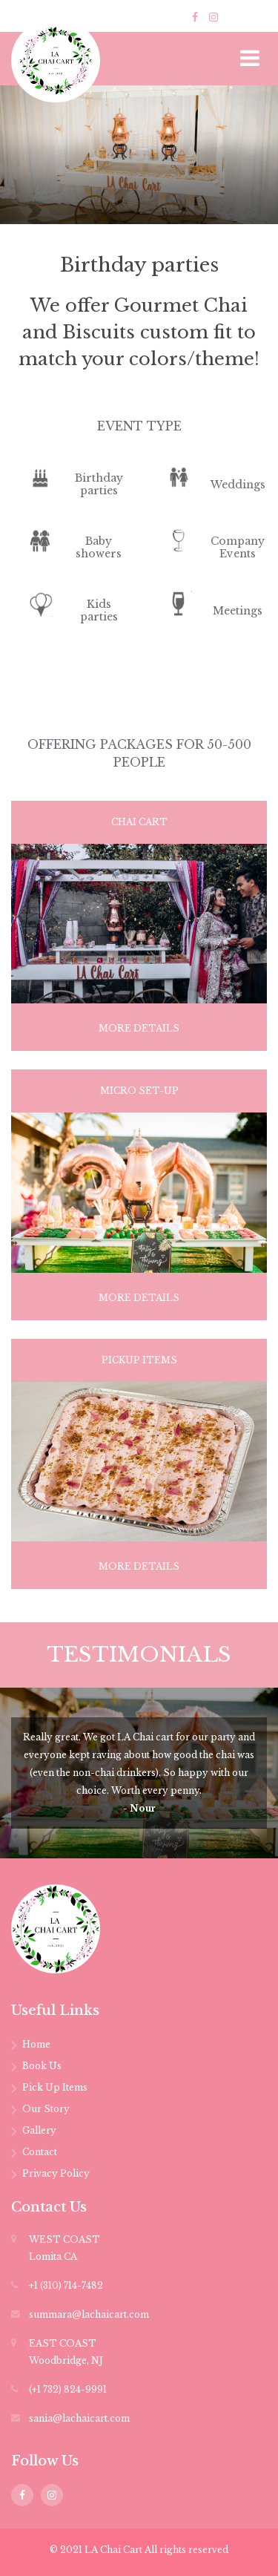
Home (36, 2044)
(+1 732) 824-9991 (68, 2389)
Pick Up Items (54, 2087)
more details (139, 1028)
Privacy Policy (56, 2173)
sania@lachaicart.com (79, 2418)
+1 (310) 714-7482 (66, 2285)
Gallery (39, 2130)
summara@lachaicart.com (89, 2314)
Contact (39, 2151)
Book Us (42, 2065)
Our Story (46, 2108)
